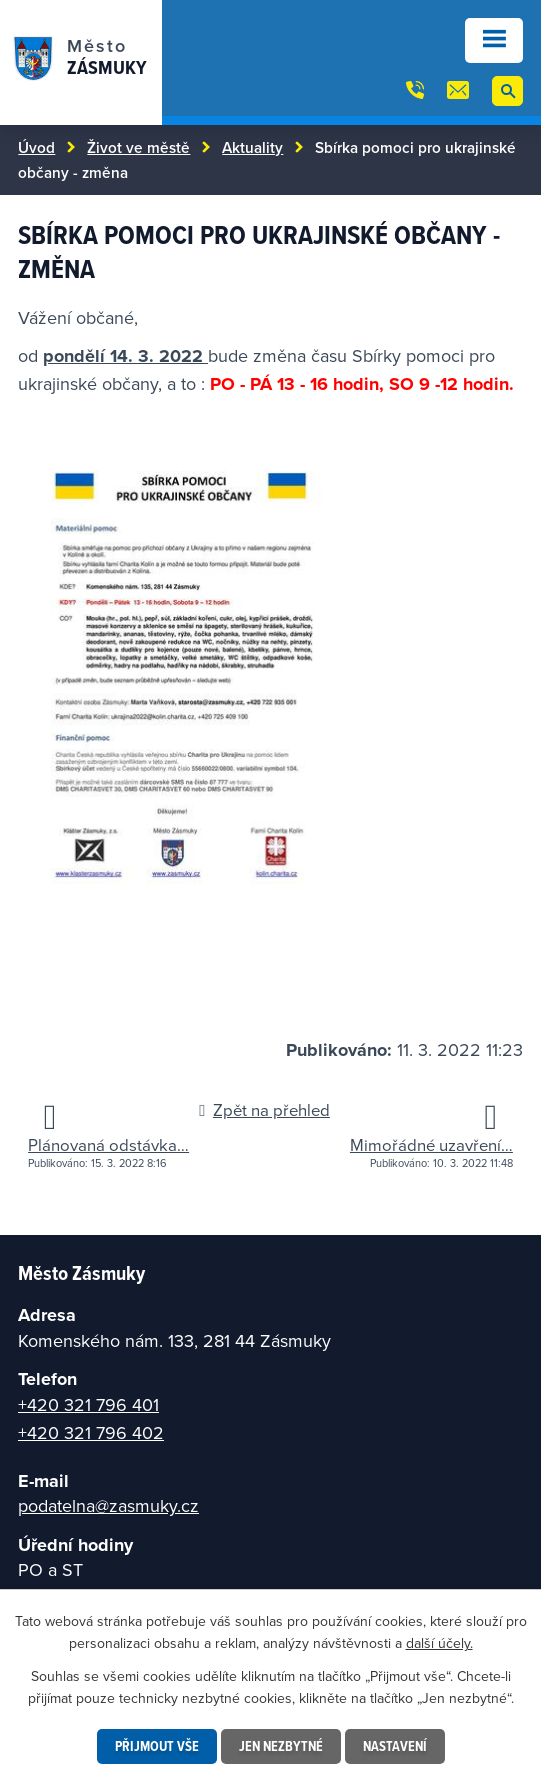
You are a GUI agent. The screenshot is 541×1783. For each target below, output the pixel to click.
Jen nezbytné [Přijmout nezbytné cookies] (281, 1746)
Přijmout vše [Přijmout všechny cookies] (157, 1746)
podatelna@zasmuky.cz (108, 1505)
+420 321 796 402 (91, 1432)
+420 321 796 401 (88, 1404)
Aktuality (252, 147)
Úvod (36, 147)
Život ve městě (138, 147)
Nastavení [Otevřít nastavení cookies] (395, 1746)
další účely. (439, 1643)
